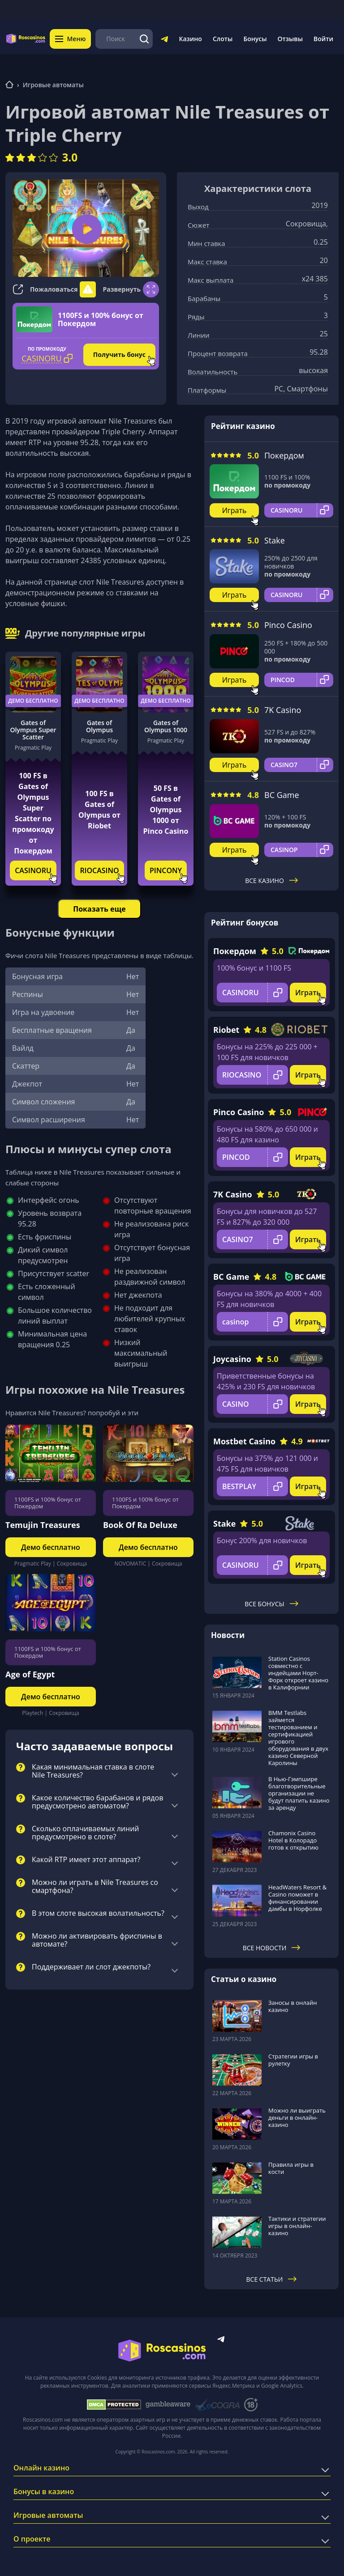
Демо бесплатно (33, 700)
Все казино (271, 880)
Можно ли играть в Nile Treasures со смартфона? (95, 1886)
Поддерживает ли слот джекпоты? (91, 1967)
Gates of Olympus (99, 726)
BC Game (281, 794)
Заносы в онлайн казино (292, 2006)
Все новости (272, 1948)
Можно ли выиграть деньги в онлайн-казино (297, 2117)
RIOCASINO (99, 870)
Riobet (226, 1030)
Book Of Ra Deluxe (140, 1524)
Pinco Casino (288, 624)
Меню (71, 38)
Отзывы (290, 38)
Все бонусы (271, 1604)
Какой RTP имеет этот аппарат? (86, 1859)
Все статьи (271, 2279)
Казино (190, 38)
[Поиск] (144, 39)
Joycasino (232, 1359)
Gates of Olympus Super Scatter (33, 730)
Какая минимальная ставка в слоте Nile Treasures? (93, 1771)
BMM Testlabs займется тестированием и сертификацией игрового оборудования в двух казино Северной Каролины (298, 1737)
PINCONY (166, 870)
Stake (274, 540)
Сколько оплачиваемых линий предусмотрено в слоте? (85, 1833)
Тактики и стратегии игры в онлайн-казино (297, 2225)
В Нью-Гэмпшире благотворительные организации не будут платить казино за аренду (299, 1793)
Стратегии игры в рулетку (293, 2060)
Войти (323, 38)
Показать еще (99, 909)
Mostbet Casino (244, 1441)
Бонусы (255, 38)
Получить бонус (119, 354)
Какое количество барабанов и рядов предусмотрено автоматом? (97, 1802)
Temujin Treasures (42, 1524)
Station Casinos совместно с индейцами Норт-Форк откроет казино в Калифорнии (298, 1673)
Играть (234, 510)
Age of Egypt (30, 1674)
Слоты (222, 38)
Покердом (284, 455)
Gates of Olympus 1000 (165, 726)
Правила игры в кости (291, 2168)
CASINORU (33, 870)
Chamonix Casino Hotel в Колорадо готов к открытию (293, 1840)
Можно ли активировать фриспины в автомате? (97, 1940)
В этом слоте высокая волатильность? (98, 1913)
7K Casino (282, 709)
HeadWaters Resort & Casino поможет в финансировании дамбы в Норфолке (297, 1898)
